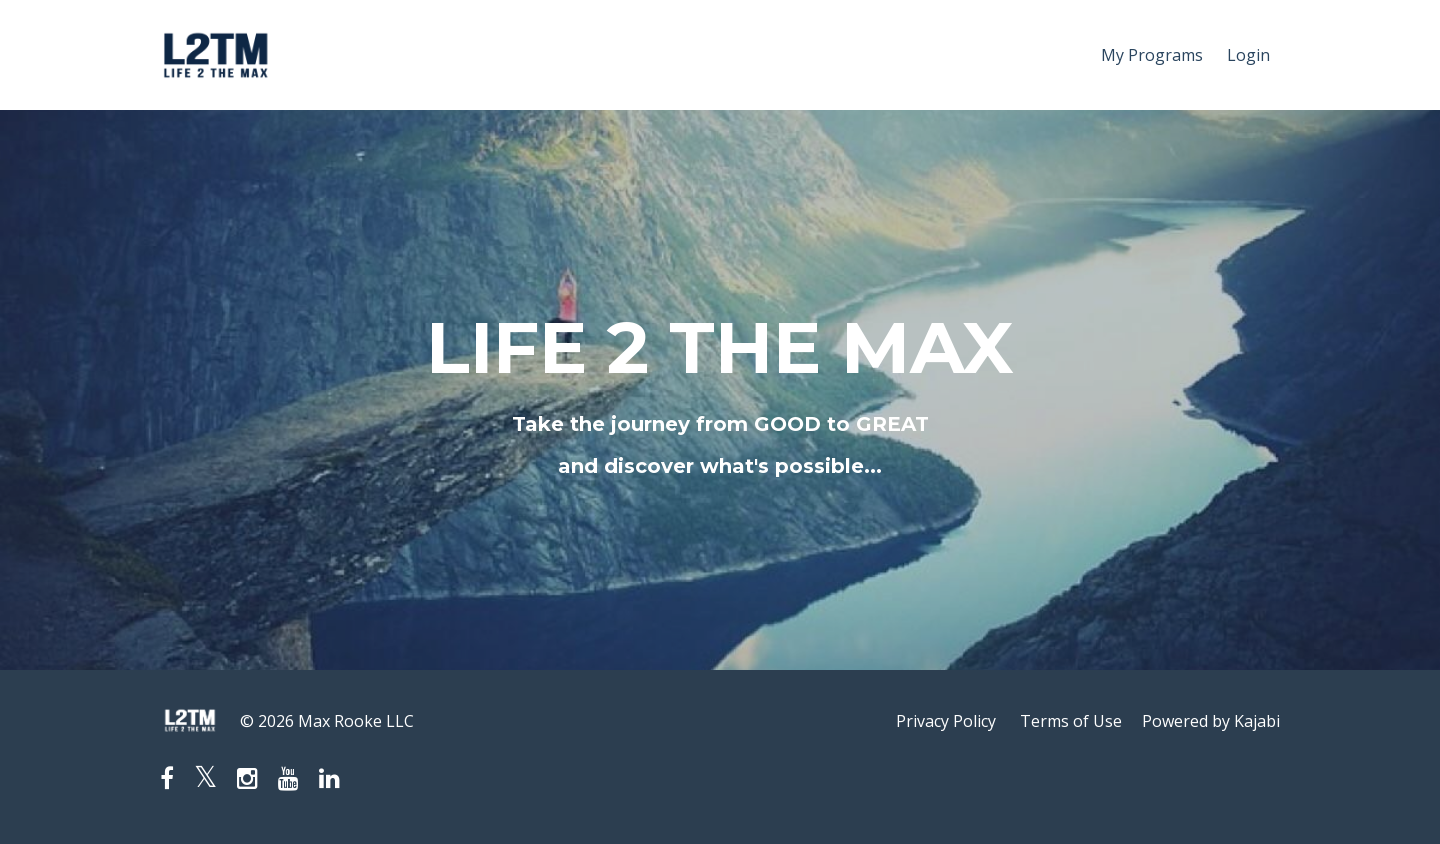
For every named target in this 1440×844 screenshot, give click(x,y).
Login (1248, 55)
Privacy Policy (946, 721)
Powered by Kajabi (1211, 721)
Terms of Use (1071, 721)
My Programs (1152, 55)
